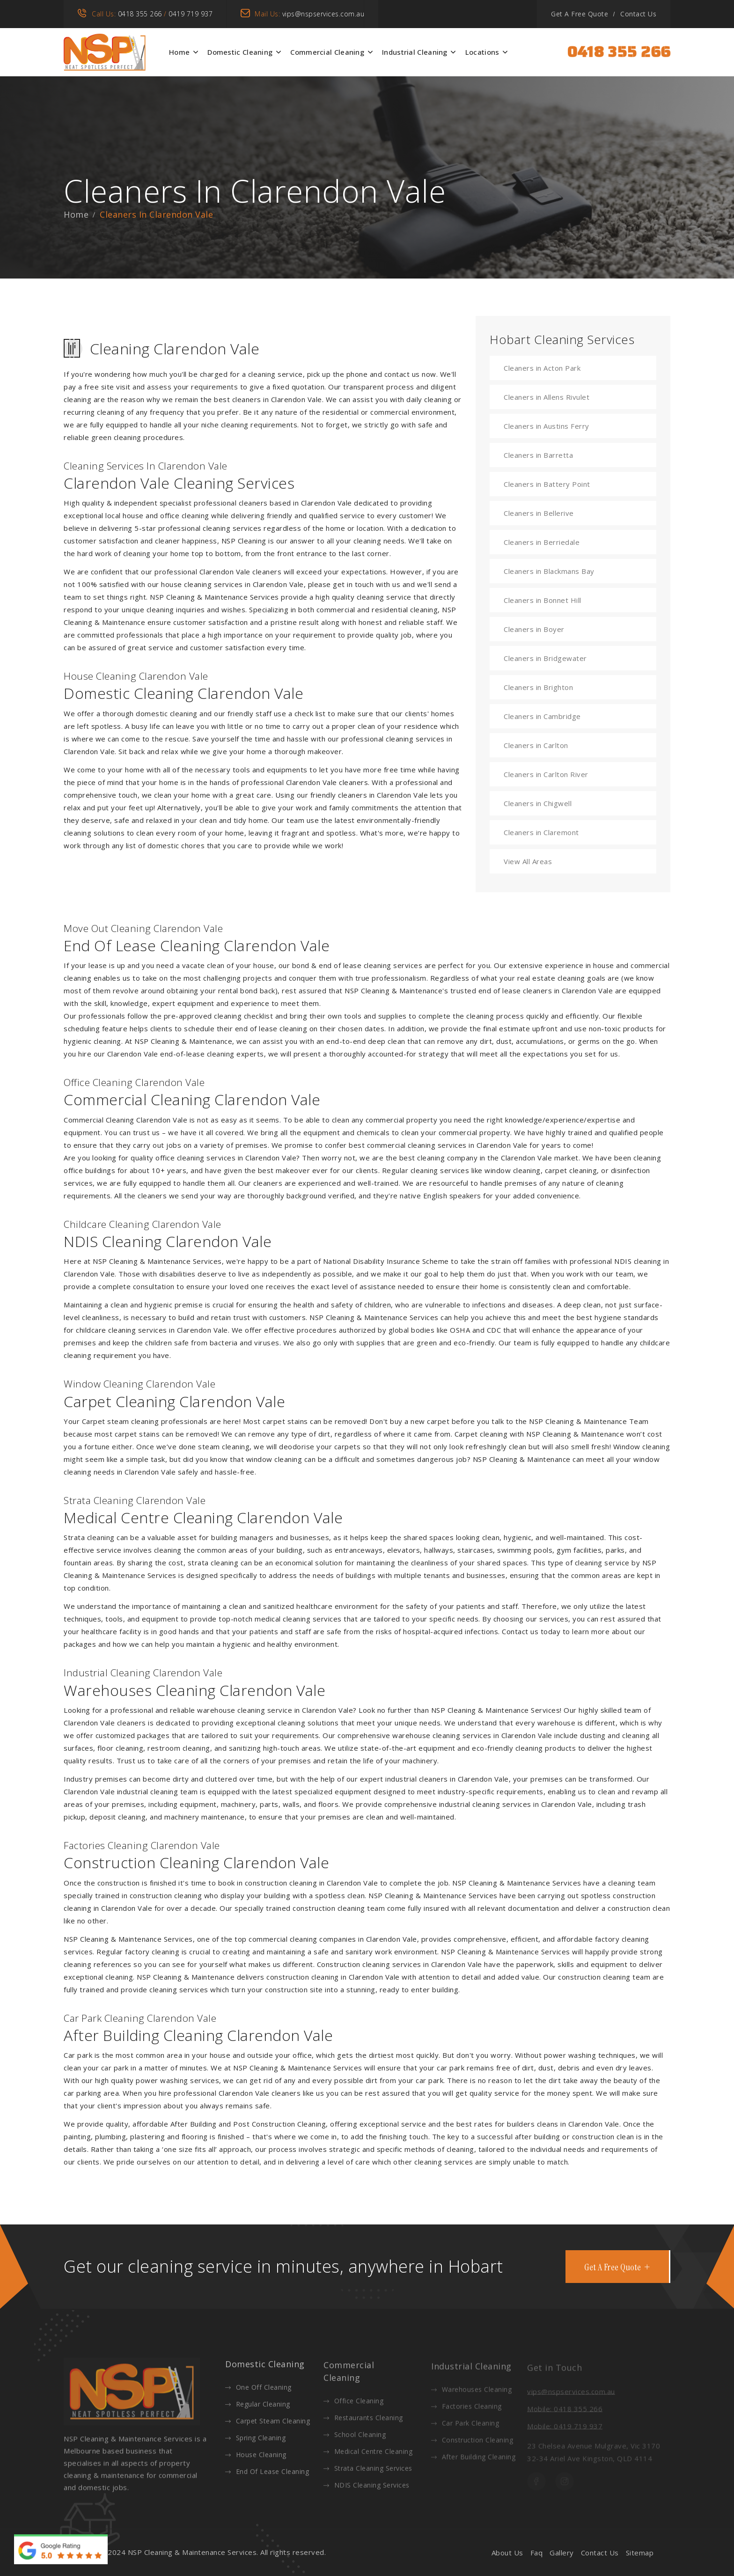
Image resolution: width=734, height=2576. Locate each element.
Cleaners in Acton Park (542, 368)
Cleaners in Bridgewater (545, 658)
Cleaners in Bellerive (539, 513)
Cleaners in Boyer (534, 629)
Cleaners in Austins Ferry (546, 426)
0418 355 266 (140, 13)
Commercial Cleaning (327, 52)
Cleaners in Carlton (536, 745)
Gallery (562, 2552)
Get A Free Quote (579, 13)
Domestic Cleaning (239, 52)
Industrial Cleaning (415, 52)
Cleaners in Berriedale (542, 542)
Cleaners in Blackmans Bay (549, 571)
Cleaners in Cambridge (542, 716)
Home (179, 52)
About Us (507, 2552)
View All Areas (528, 861)
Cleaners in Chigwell (538, 803)
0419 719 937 (191, 13)
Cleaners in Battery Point (547, 484)
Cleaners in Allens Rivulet (546, 397)
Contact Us (638, 13)
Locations (482, 52)
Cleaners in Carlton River (546, 774)
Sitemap (640, 2552)
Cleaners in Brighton (538, 687)
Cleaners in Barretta (538, 455)
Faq (536, 2552)
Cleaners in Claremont (541, 832)
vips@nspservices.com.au (323, 13)
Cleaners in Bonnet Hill (542, 600)
